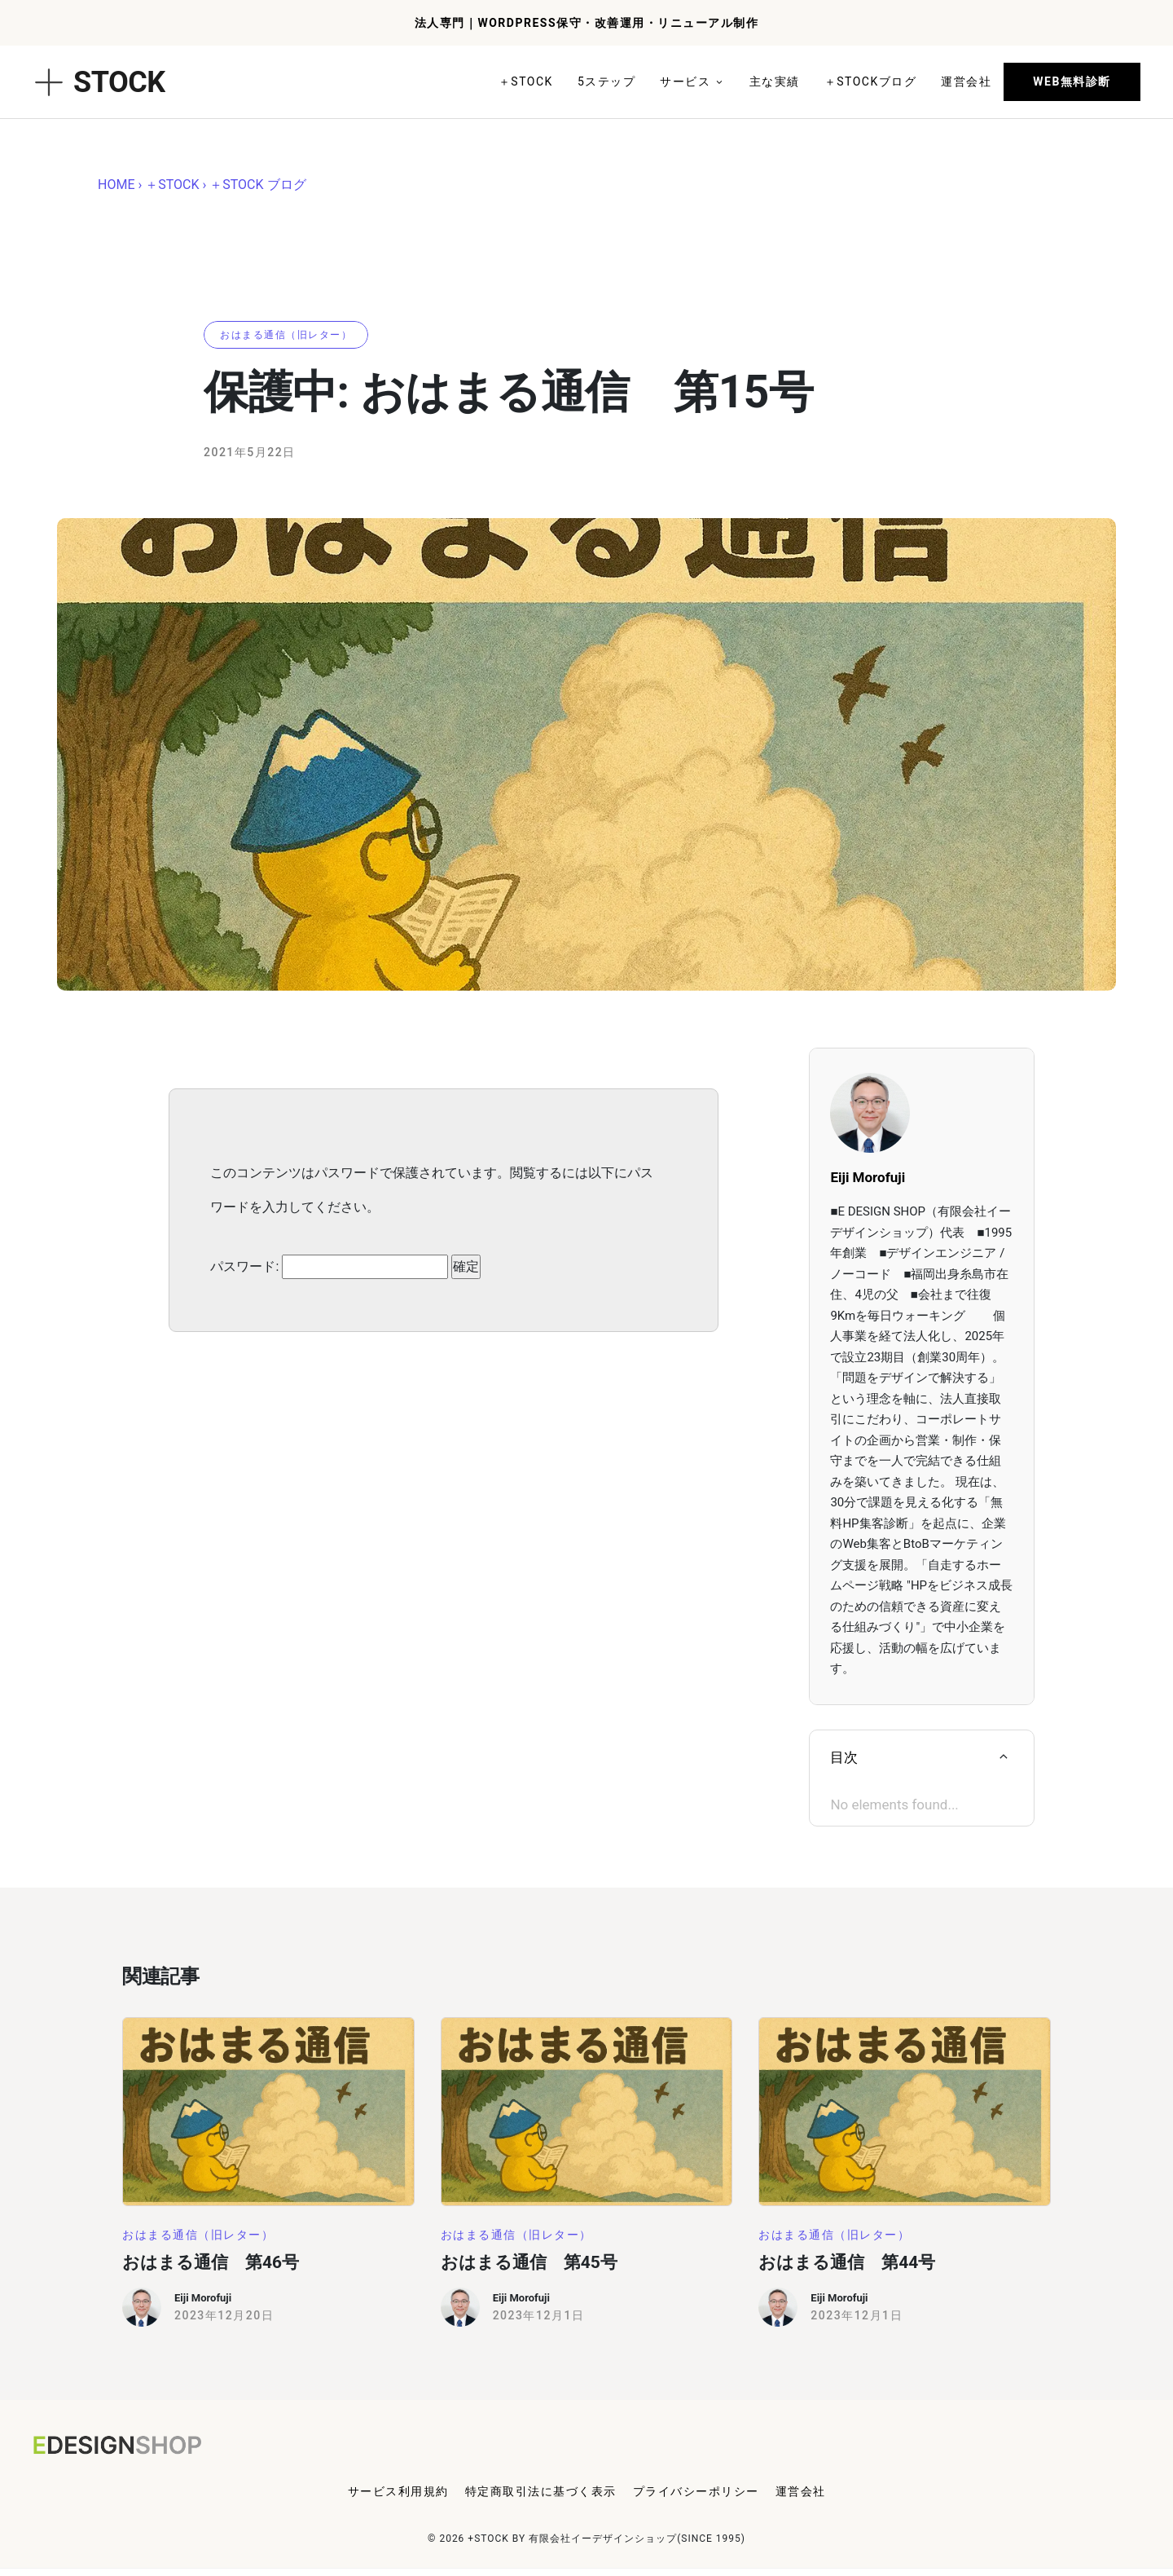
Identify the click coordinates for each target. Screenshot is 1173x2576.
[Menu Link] (398, 2495)
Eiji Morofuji (202, 2298)
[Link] (525, 82)
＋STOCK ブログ (257, 184)
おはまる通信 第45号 (529, 2262)
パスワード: (329, 1267)
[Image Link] (268, 2111)
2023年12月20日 (224, 2315)
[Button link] (1072, 82)
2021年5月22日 (250, 452)
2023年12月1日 (539, 2315)
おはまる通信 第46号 (210, 2262)
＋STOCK (172, 184)
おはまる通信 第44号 (846, 2262)
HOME (116, 184)
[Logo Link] (134, 2445)
